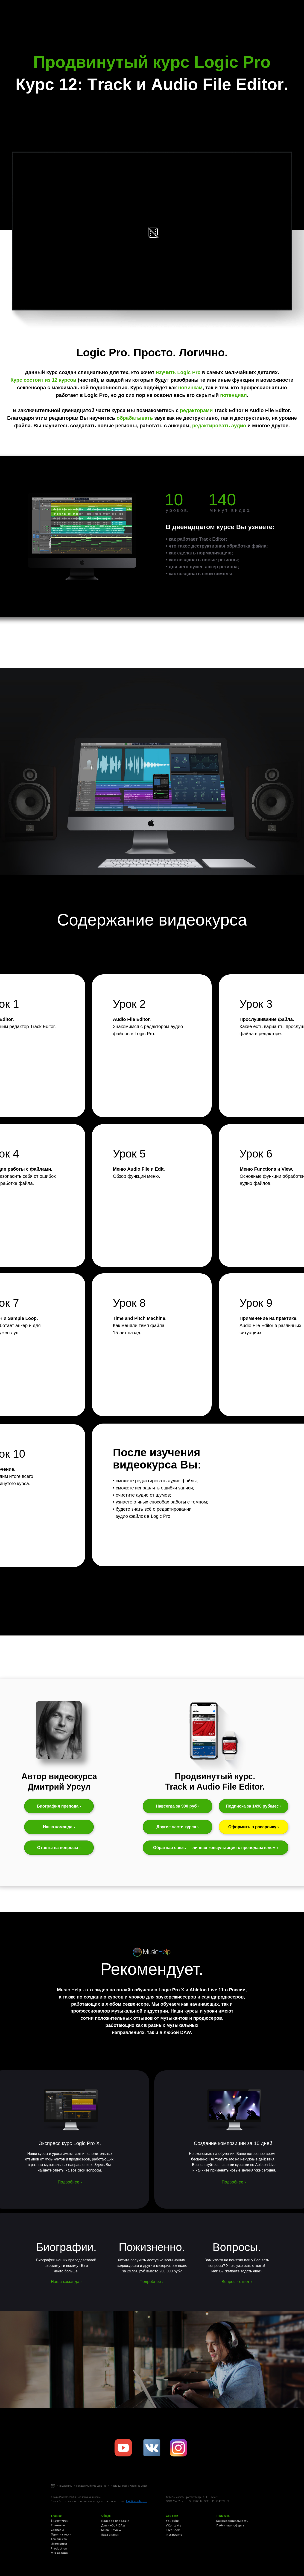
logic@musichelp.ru (136, 2501)
